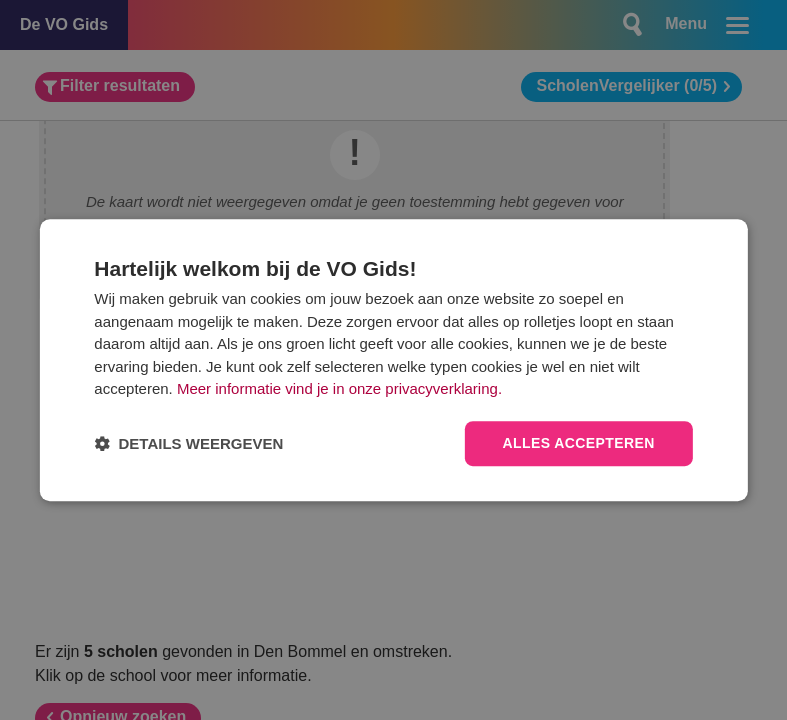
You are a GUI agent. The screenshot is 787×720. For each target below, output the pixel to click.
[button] (188, 443)
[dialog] (393, 360)
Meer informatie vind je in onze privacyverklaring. (339, 389)
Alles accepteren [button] (579, 443)
